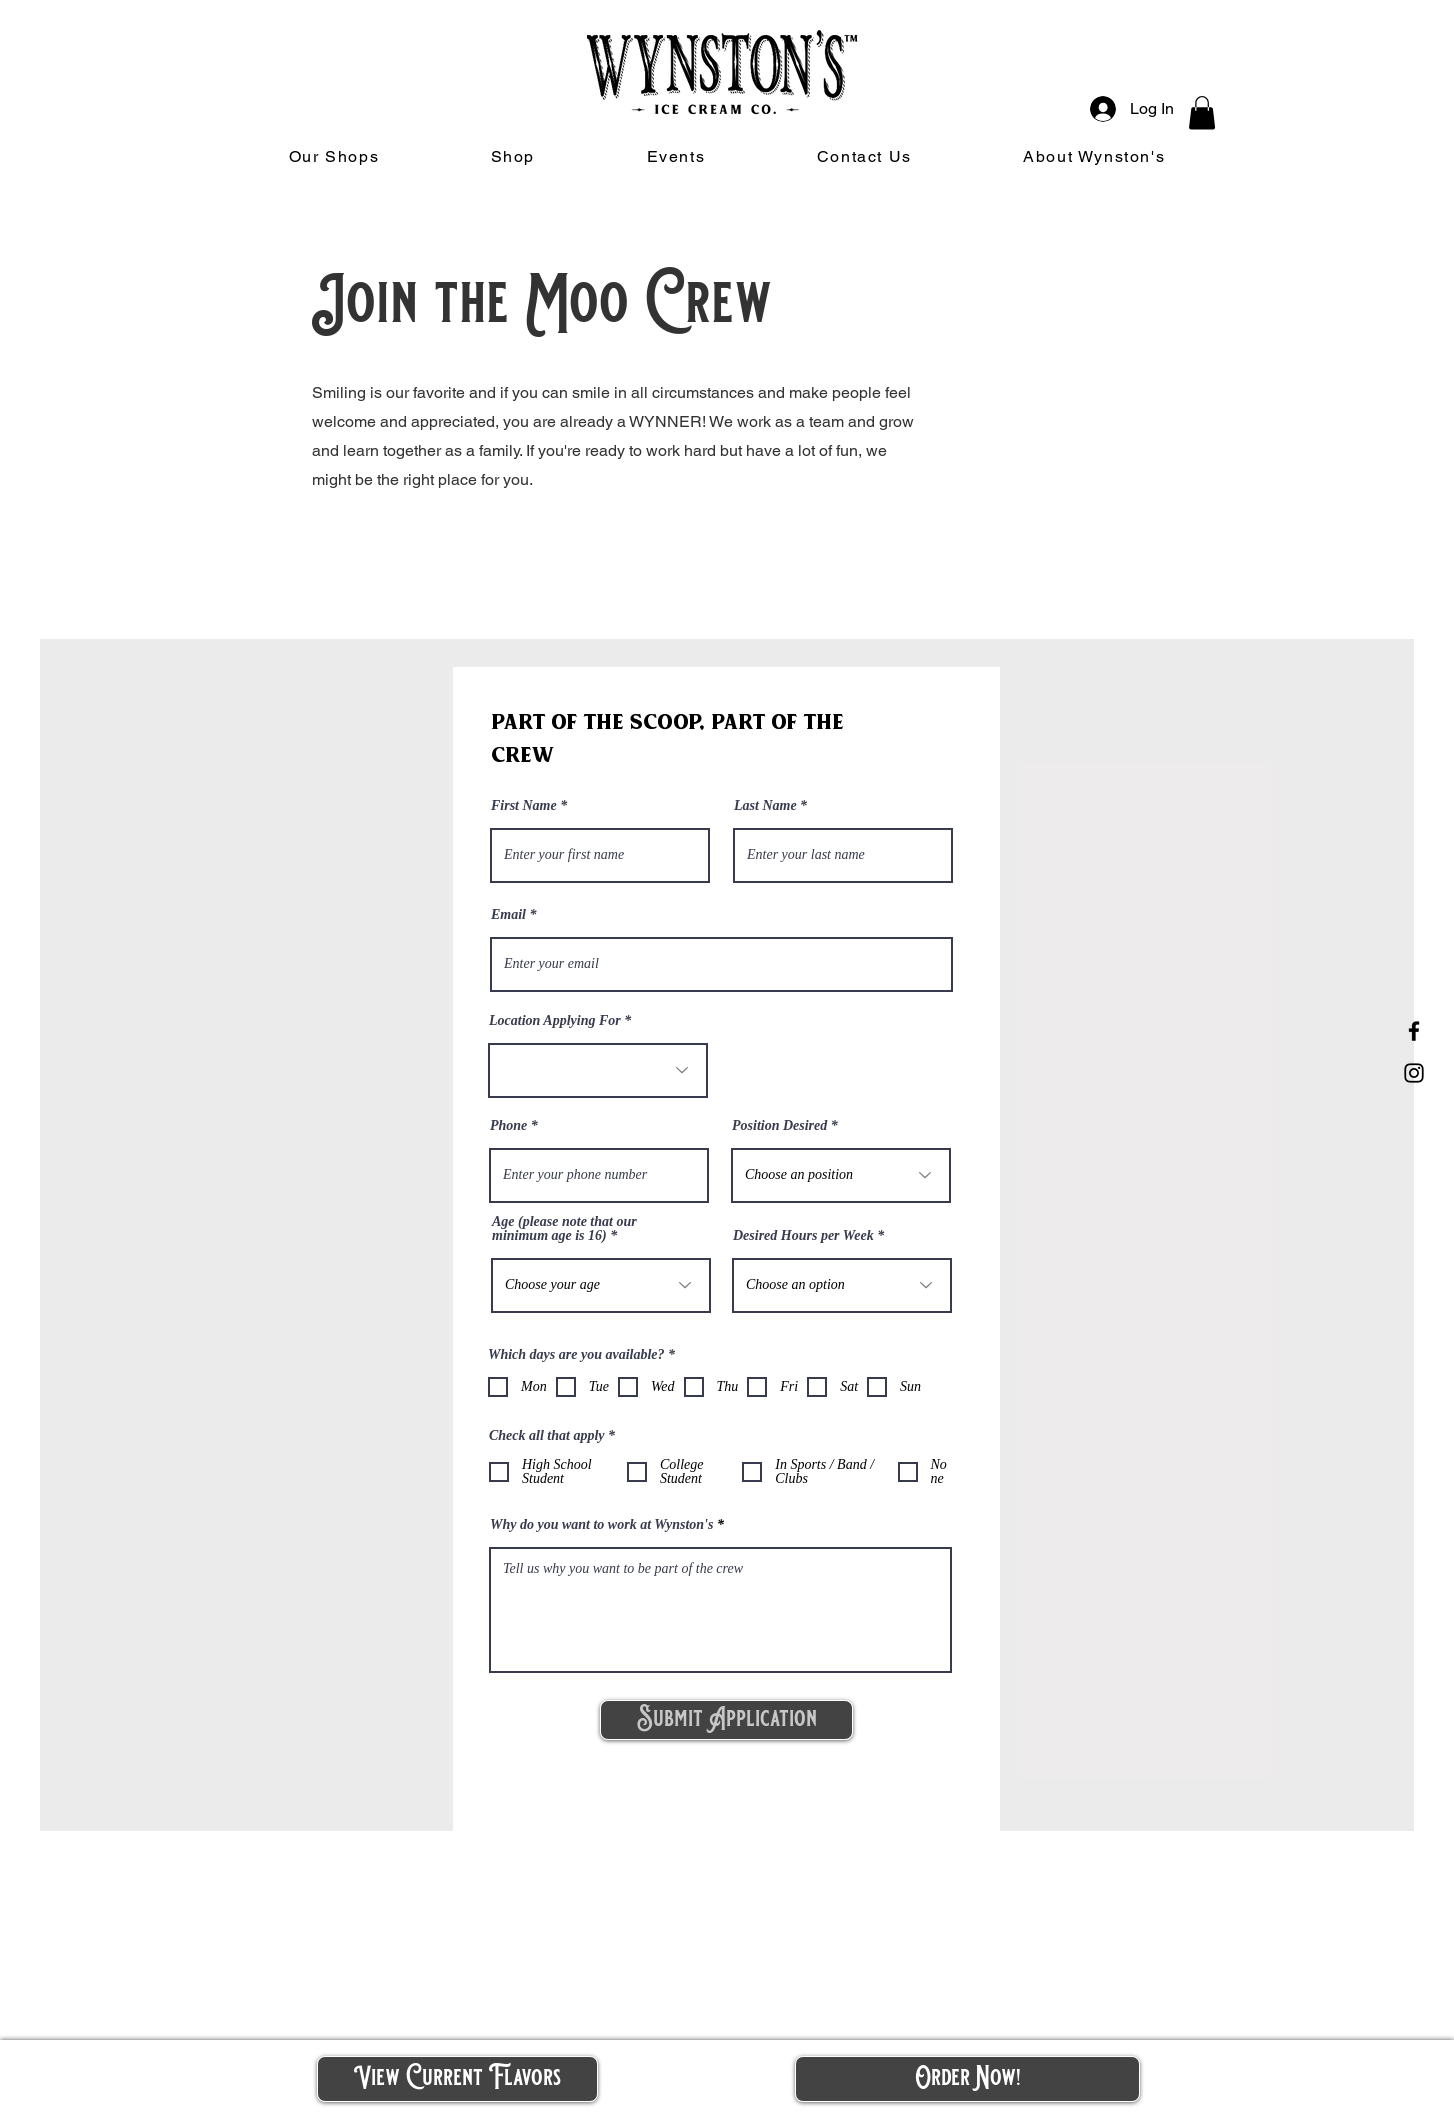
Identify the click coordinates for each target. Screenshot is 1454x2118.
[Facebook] (1414, 1031)
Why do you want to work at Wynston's (601, 1525)
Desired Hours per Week (803, 1236)
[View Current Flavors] (457, 2079)
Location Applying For (555, 1021)
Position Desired (779, 1126)
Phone (508, 1126)
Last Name (765, 806)
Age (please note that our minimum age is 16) (564, 1229)
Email (508, 915)
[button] (1202, 112)
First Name (524, 806)
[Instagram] (1414, 1073)
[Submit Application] (726, 1720)
